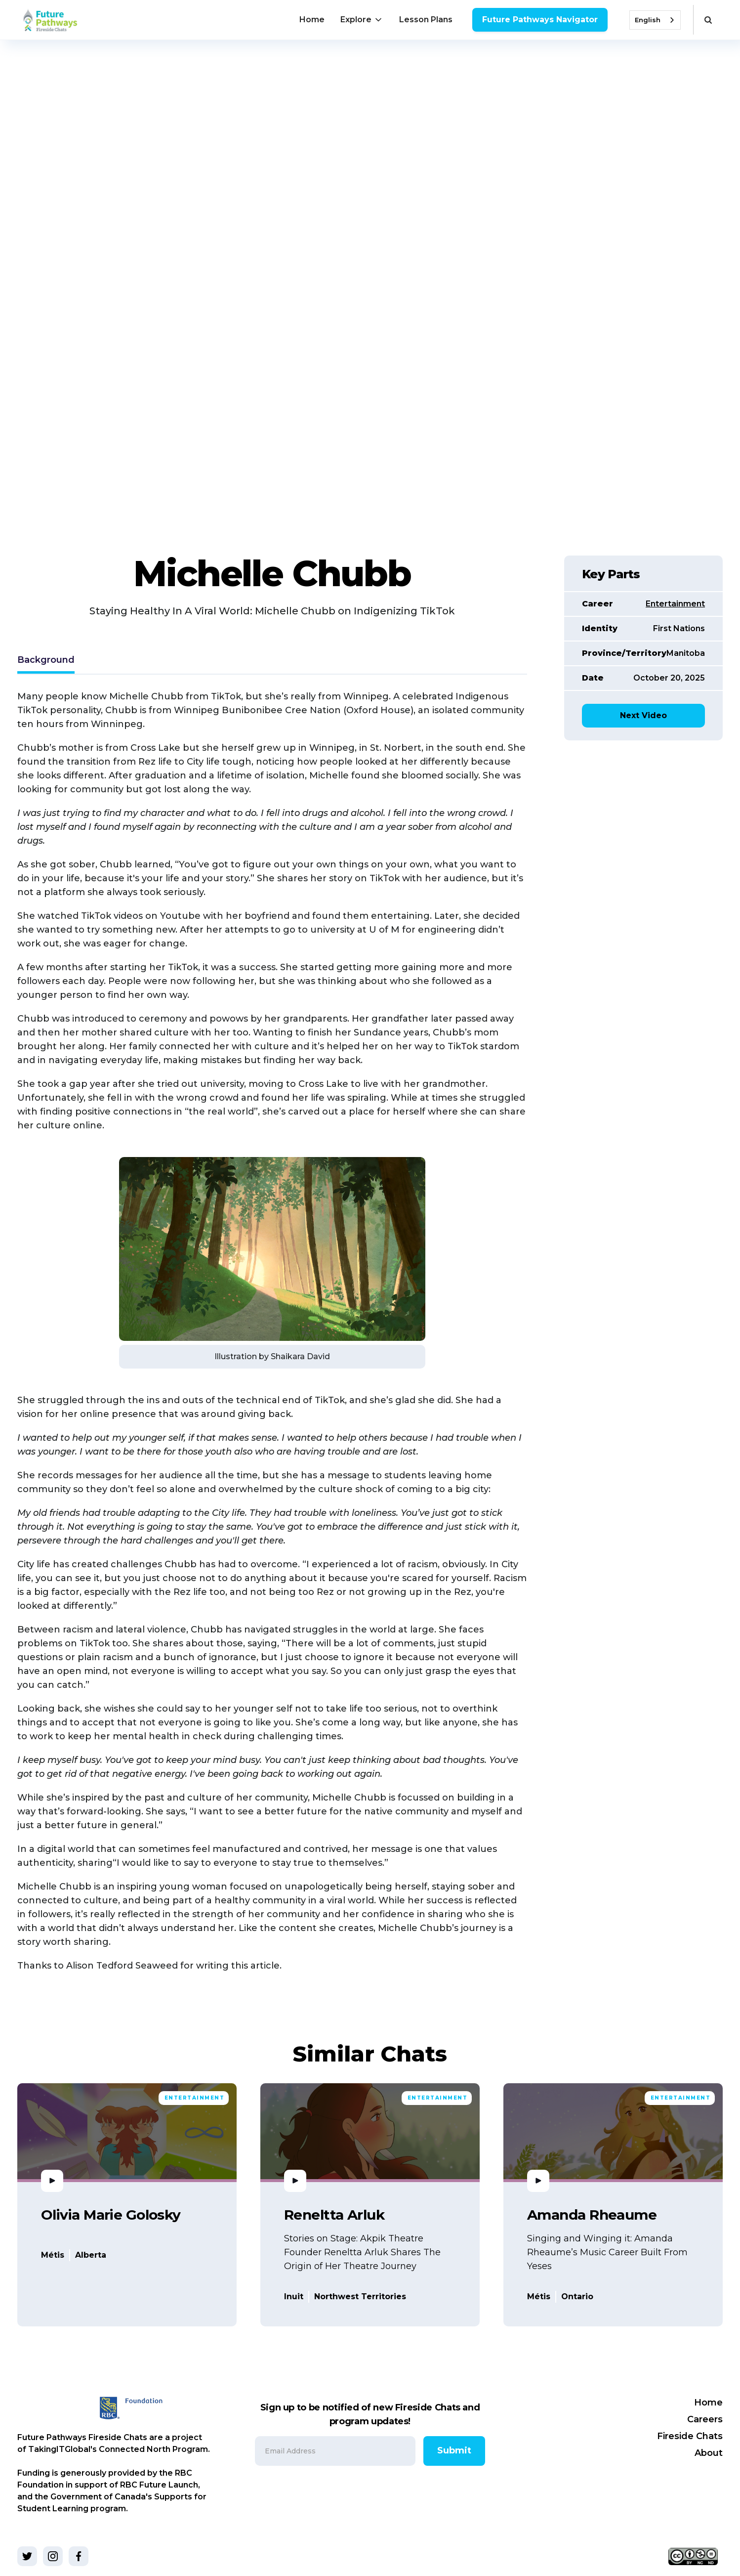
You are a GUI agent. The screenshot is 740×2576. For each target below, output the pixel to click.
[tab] (46, 661)
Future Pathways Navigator (540, 19)
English (647, 20)
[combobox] (655, 20)
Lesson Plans (425, 19)
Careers (705, 2419)
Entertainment (675, 603)
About (709, 2452)
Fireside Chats (690, 2436)
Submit (454, 2450)
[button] (361, 20)
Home (312, 19)
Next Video (643, 715)
